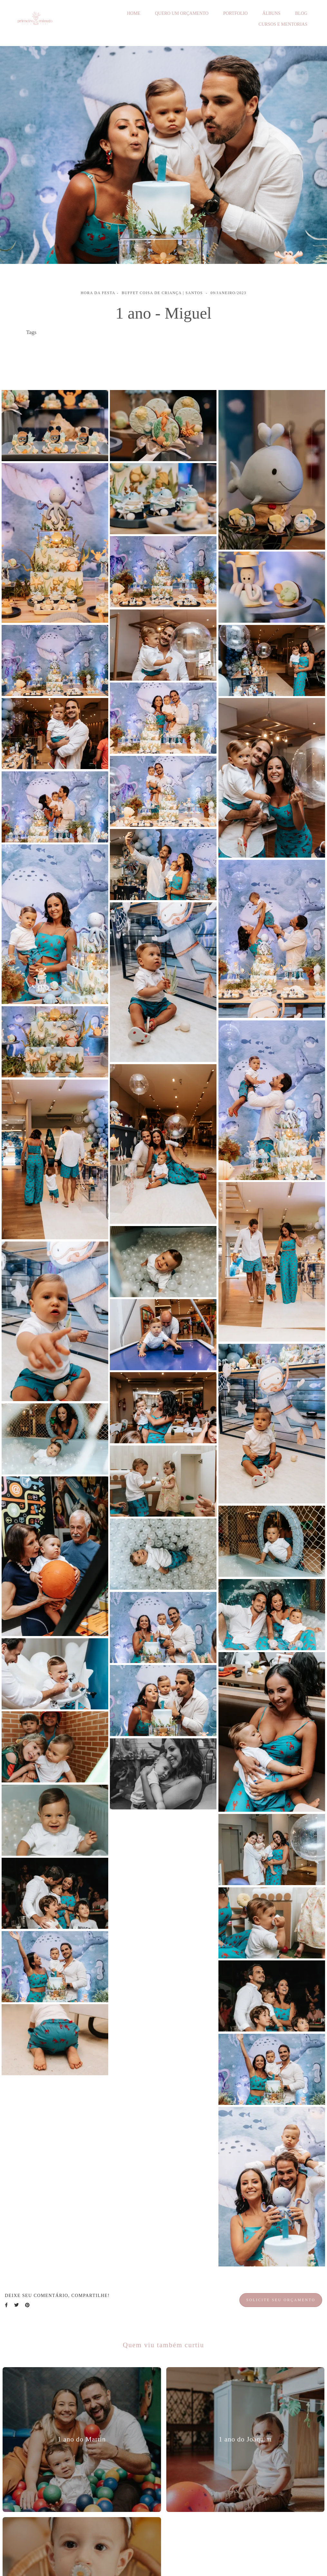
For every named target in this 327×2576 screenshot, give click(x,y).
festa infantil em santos (54, 347)
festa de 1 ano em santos (56, 357)
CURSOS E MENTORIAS (283, 24)
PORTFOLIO (235, 13)
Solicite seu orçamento (280, 2300)
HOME (133, 13)
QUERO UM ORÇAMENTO (181, 13)
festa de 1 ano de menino (229, 347)
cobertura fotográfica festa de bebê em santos (141, 347)
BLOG (301, 13)
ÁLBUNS (271, 13)
